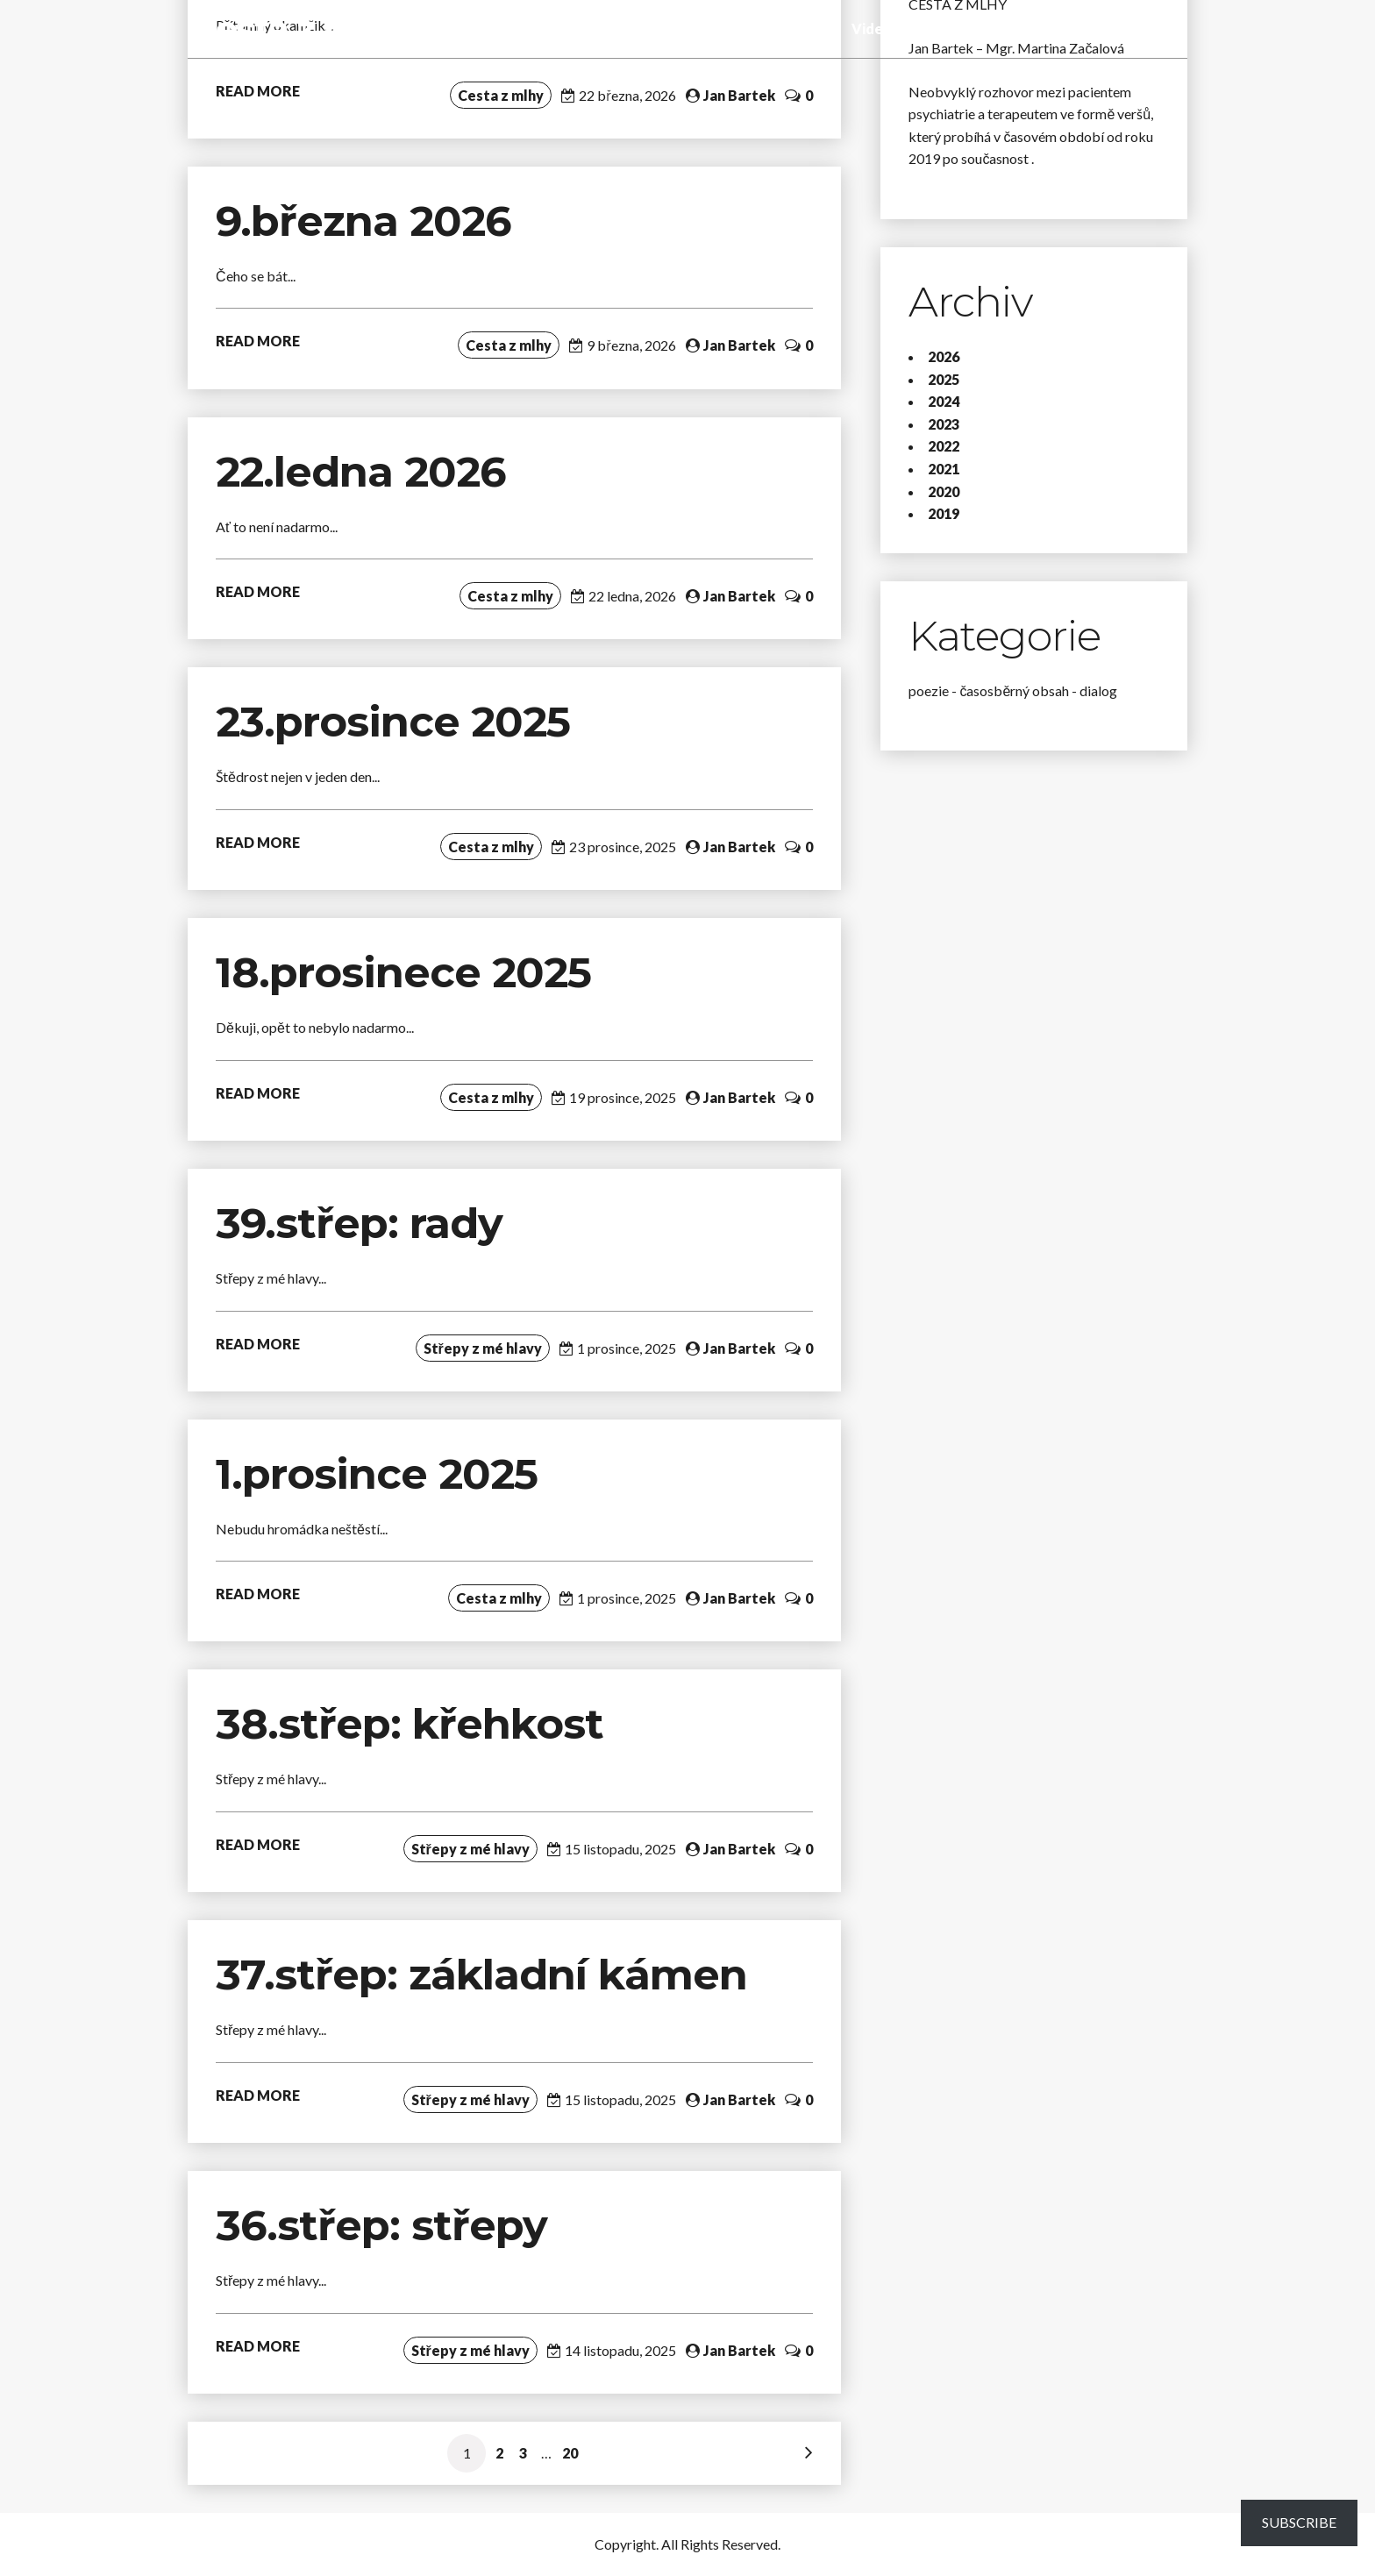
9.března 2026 (363, 221)
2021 (943, 468)
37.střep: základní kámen (487, 1974)
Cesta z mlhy (302, 28)
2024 (943, 401)
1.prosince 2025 (377, 1473)
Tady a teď (751, 28)
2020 (943, 491)
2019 (943, 513)
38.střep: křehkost (415, 1723)
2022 (943, 446)
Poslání (1021, 28)
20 (570, 2452)
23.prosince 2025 (393, 721)
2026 (943, 356)
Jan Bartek (739, 95)
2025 (943, 379)
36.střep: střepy (381, 2225)
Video (871, 28)
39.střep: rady (359, 1223)
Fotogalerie (944, 28)
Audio (819, 28)
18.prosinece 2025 (403, 972)
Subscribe (1299, 2522)
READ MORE (258, 90)
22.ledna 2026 (361, 471)
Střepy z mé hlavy (644, 28)
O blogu (1085, 28)
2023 (943, 424)
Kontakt (1153, 28)
